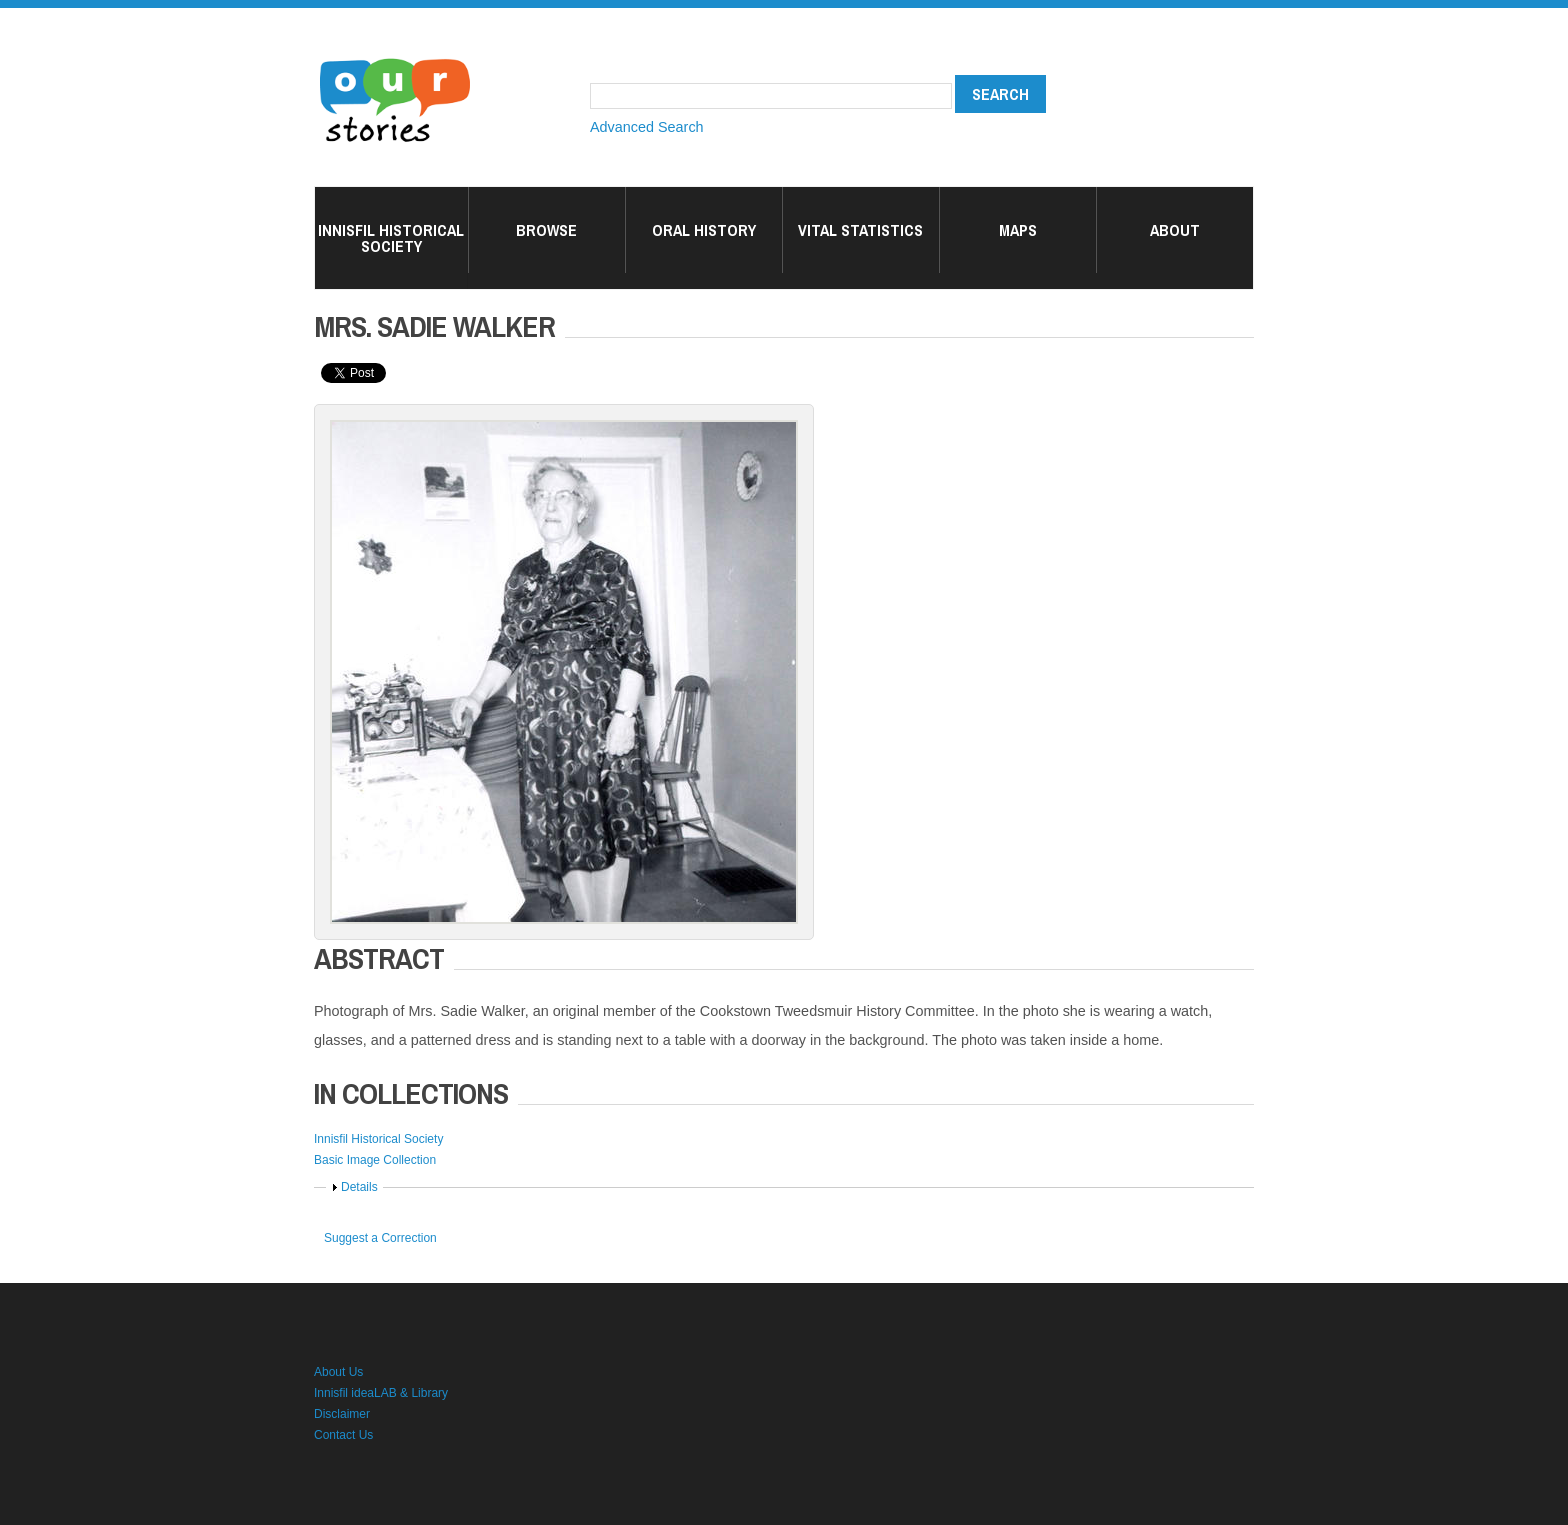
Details (359, 1187)
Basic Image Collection (375, 1160)
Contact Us (343, 1435)
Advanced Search (647, 127)
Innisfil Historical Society (391, 238)
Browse (546, 230)
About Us (338, 1372)
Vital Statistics (860, 230)
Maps (1018, 230)
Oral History (704, 230)
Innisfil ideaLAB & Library (381, 1393)
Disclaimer (342, 1414)
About (1175, 230)
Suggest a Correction (380, 1238)
